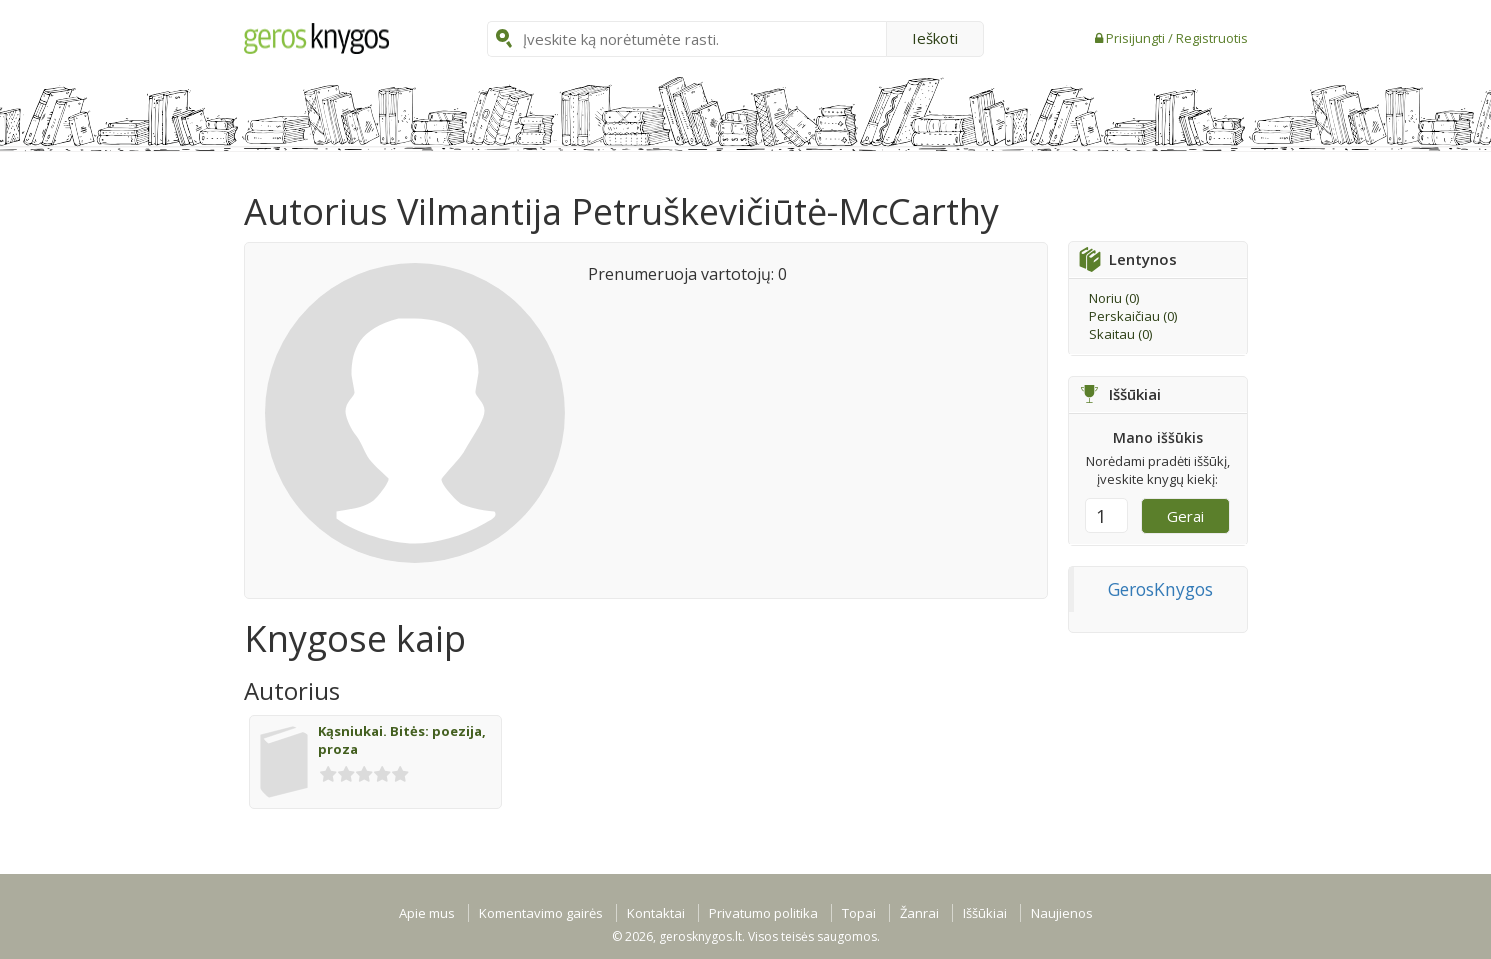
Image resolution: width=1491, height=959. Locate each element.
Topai (859, 913)
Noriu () (1114, 298)
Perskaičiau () (1133, 316)
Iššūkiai (985, 913)
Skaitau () (1120, 334)
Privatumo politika (763, 913)
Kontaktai (656, 913)
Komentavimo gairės (541, 913)
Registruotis (1212, 38)
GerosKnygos (1160, 589)
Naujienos (1062, 913)
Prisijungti (1137, 38)
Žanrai (919, 913)
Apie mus (427, 913)
